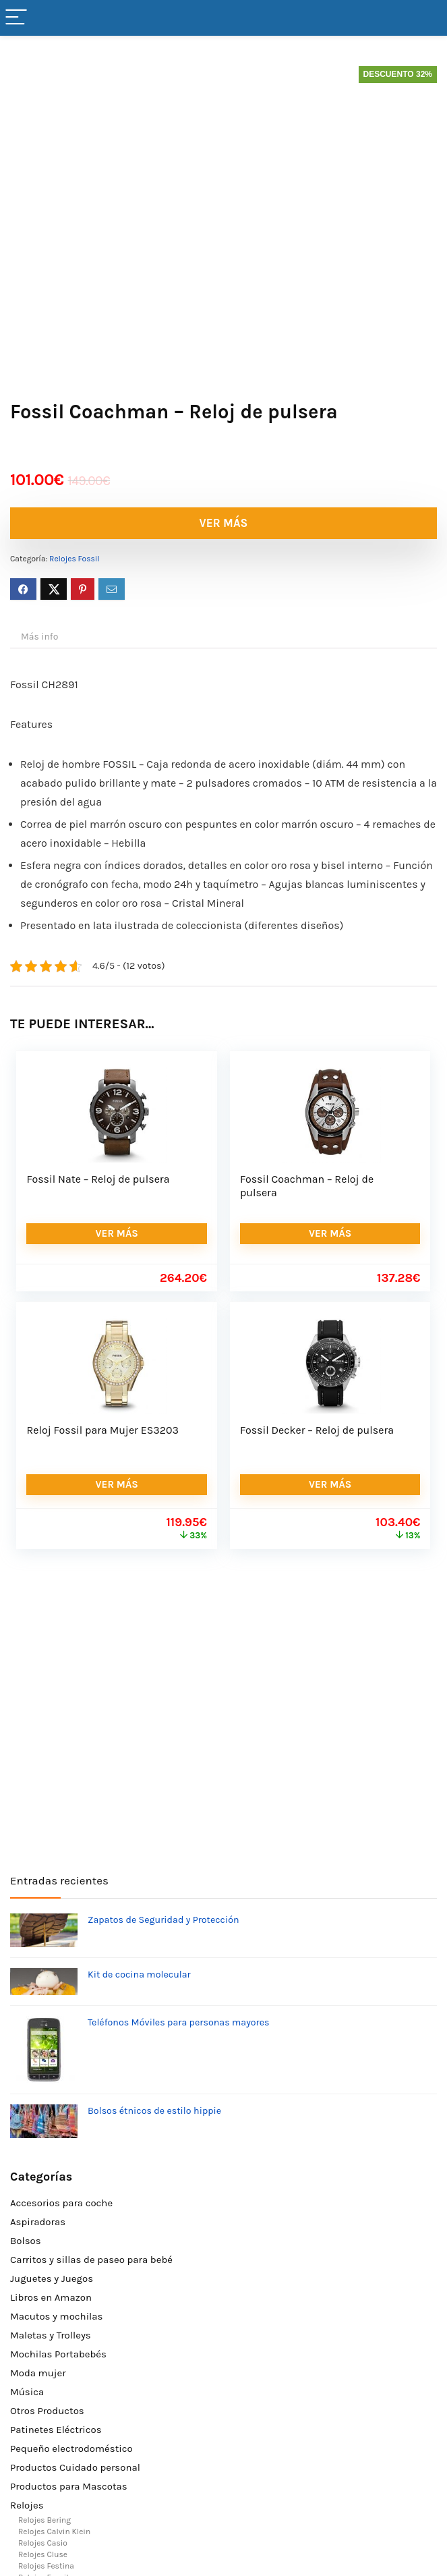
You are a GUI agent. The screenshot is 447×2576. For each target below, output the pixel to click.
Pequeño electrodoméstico (71, 2448)
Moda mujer (38, 2373)
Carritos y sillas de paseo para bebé (91, 2259)
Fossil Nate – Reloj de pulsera (97, 1179)
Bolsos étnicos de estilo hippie (154, 2111)
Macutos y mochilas (56, 2316)
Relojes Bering (44, 2520)
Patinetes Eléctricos (56, 2430)
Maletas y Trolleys (50, 2335)
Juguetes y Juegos (51, 2278)
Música (27, 2392)
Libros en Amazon (51, 2297)
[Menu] (16, 18)
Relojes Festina (46, 2566)
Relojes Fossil (74, 558)
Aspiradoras (37, 2222)
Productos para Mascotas (68, 2486)
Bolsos (25, 2241)
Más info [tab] (39, 636)
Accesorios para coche (61, 2203)
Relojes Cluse (42, 2554)
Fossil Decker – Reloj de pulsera (317, 1430)
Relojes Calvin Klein (54, 2531)
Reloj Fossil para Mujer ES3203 (102, 1430)
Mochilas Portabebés (58, 2354)
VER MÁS (224, 523)
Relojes (27, 2505)
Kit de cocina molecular (139, 1974)
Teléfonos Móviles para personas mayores (179, 2022)
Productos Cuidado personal (75, 2467)
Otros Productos (47, 2411)
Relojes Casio (42, 2543)
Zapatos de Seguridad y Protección (163, 1920)
